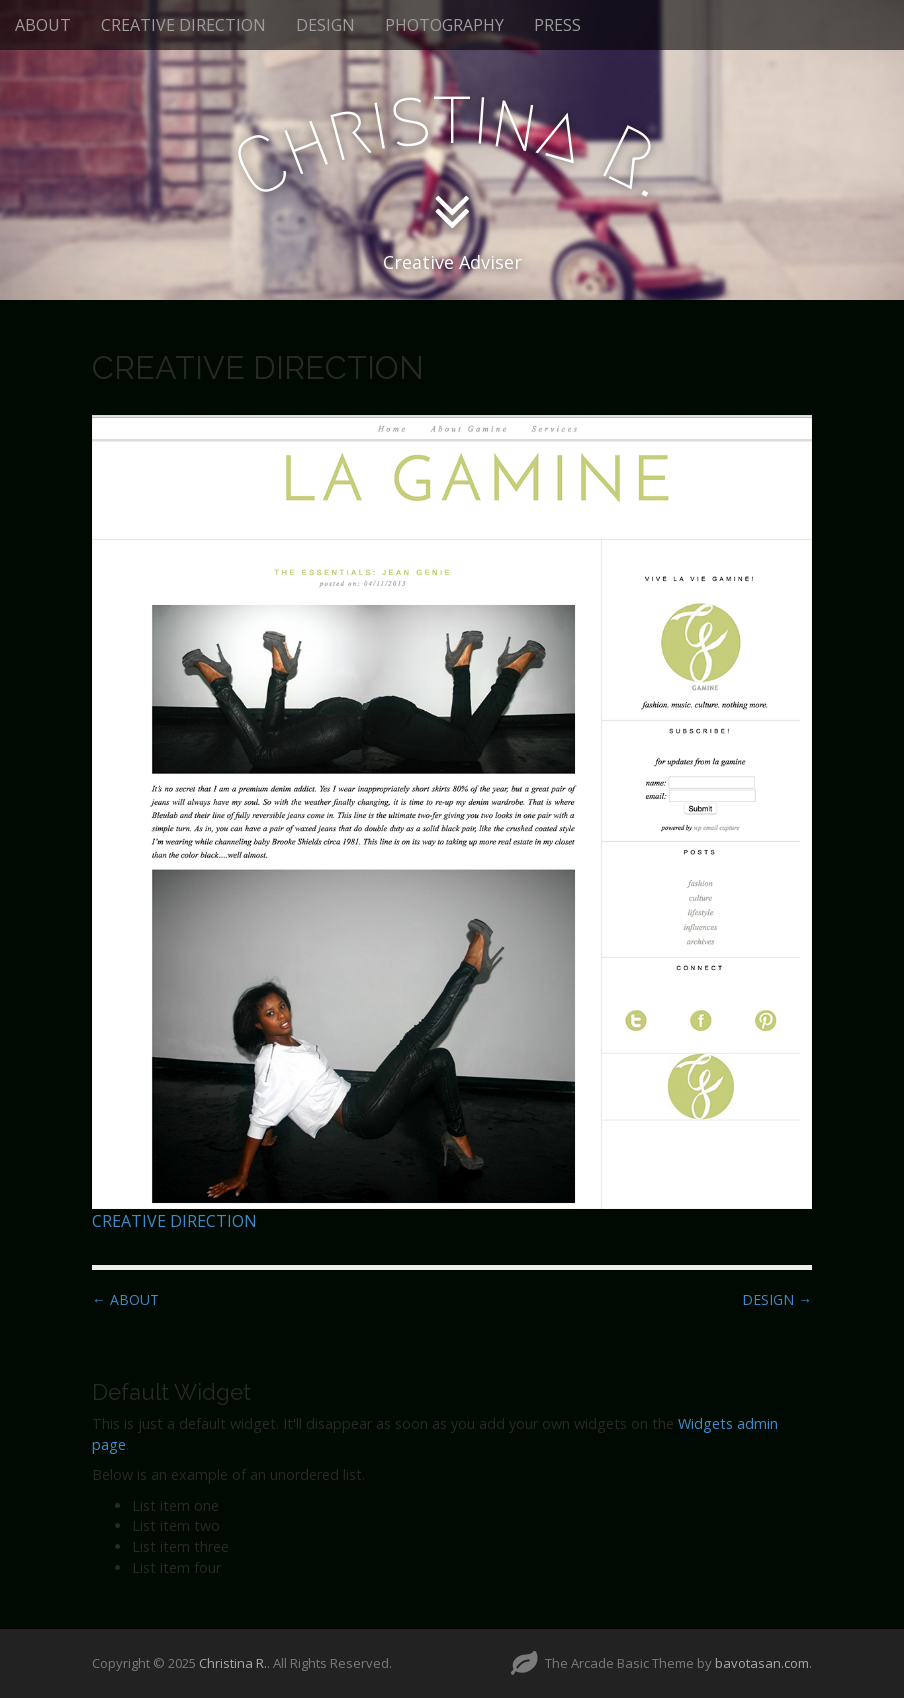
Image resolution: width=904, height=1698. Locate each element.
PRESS (557, 25)
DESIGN (325, 25)
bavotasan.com (762, 1663)
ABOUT (43, 25)
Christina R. (233, 1663)
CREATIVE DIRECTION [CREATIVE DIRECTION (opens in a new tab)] (174, 1221)
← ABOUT (125, 1299)
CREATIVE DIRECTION (183, 25)
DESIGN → (777, 1299)
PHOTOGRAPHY (444, 25)
